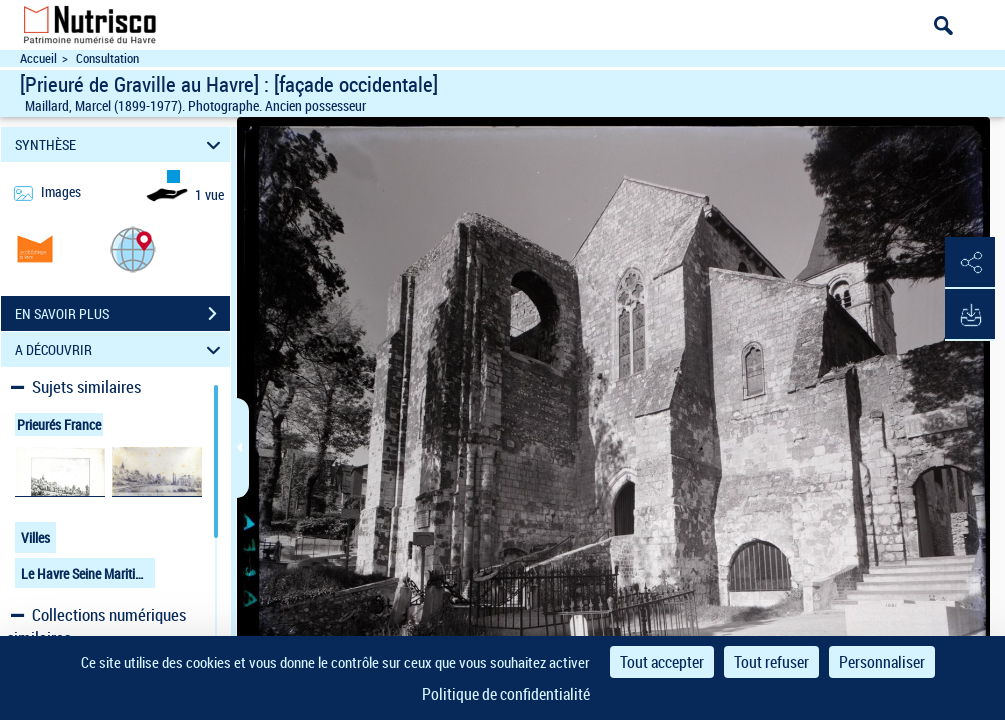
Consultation (107, 58)
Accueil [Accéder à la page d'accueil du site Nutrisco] (38, 58)
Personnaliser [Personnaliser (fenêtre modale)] (882, 662)
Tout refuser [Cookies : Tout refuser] (771, 662)
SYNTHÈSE (121, 144)
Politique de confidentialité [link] (506, 694)
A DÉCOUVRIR (121, 349)
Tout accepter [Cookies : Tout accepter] (662, 662)
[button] (133, 248)
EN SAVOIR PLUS (122, 314)
